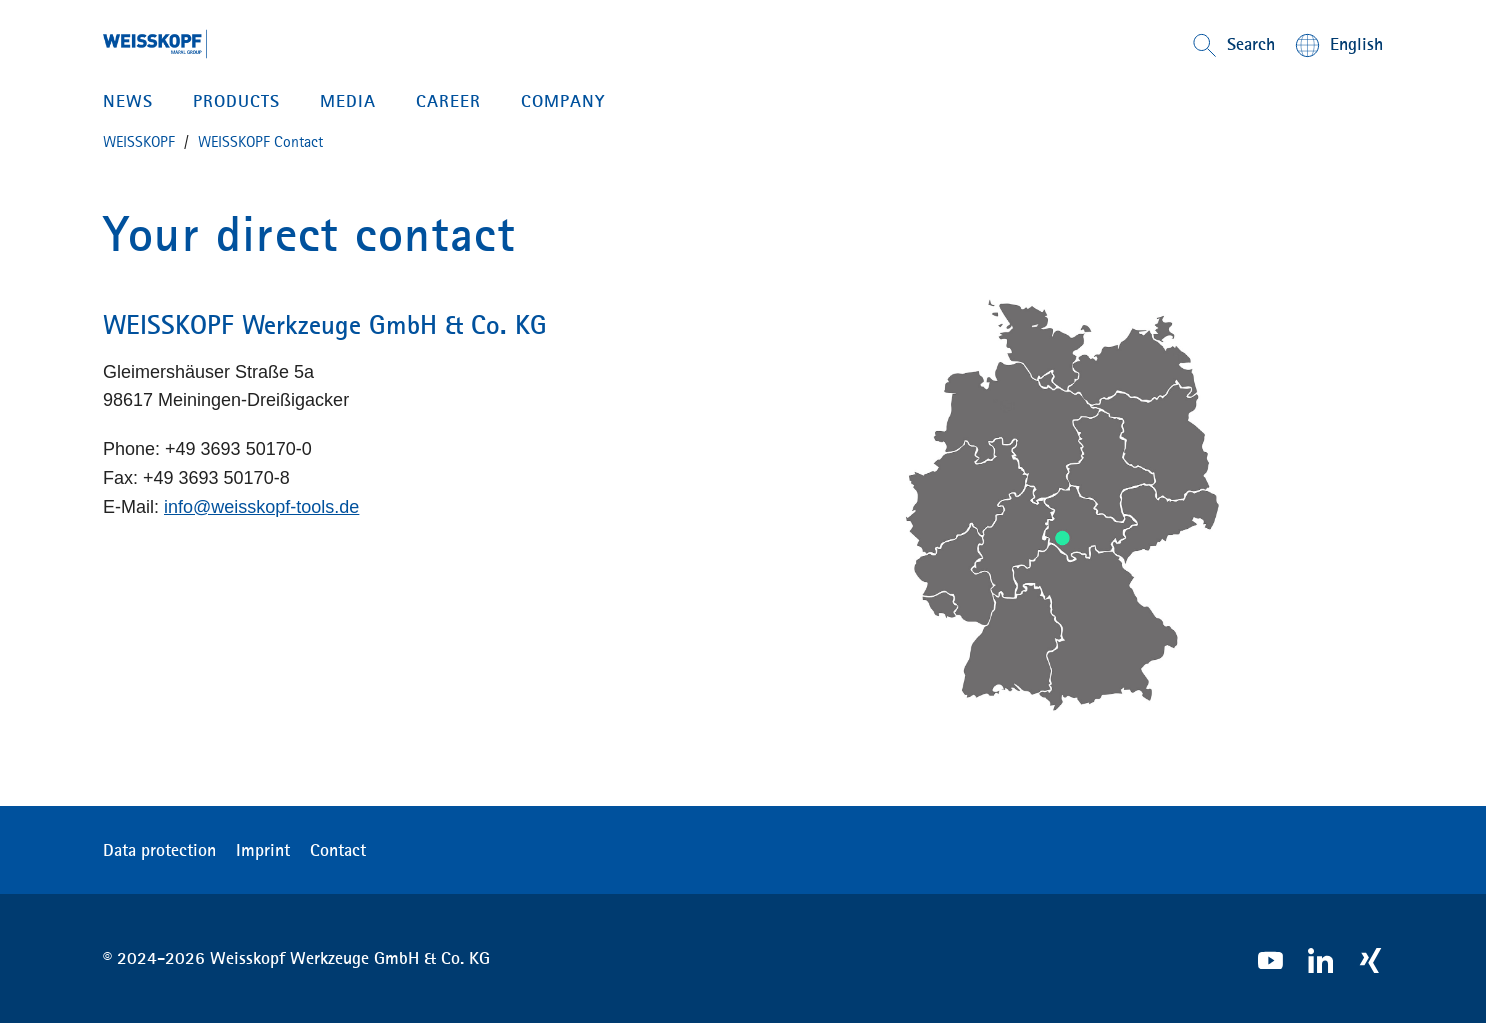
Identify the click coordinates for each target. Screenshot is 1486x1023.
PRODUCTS (236, 101)
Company (563, 101)
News (128, 101)
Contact (338, 850)
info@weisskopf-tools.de (261, 507)
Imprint (263, 850)
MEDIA (348, 101)
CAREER (448, 101)
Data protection (159, 850)
